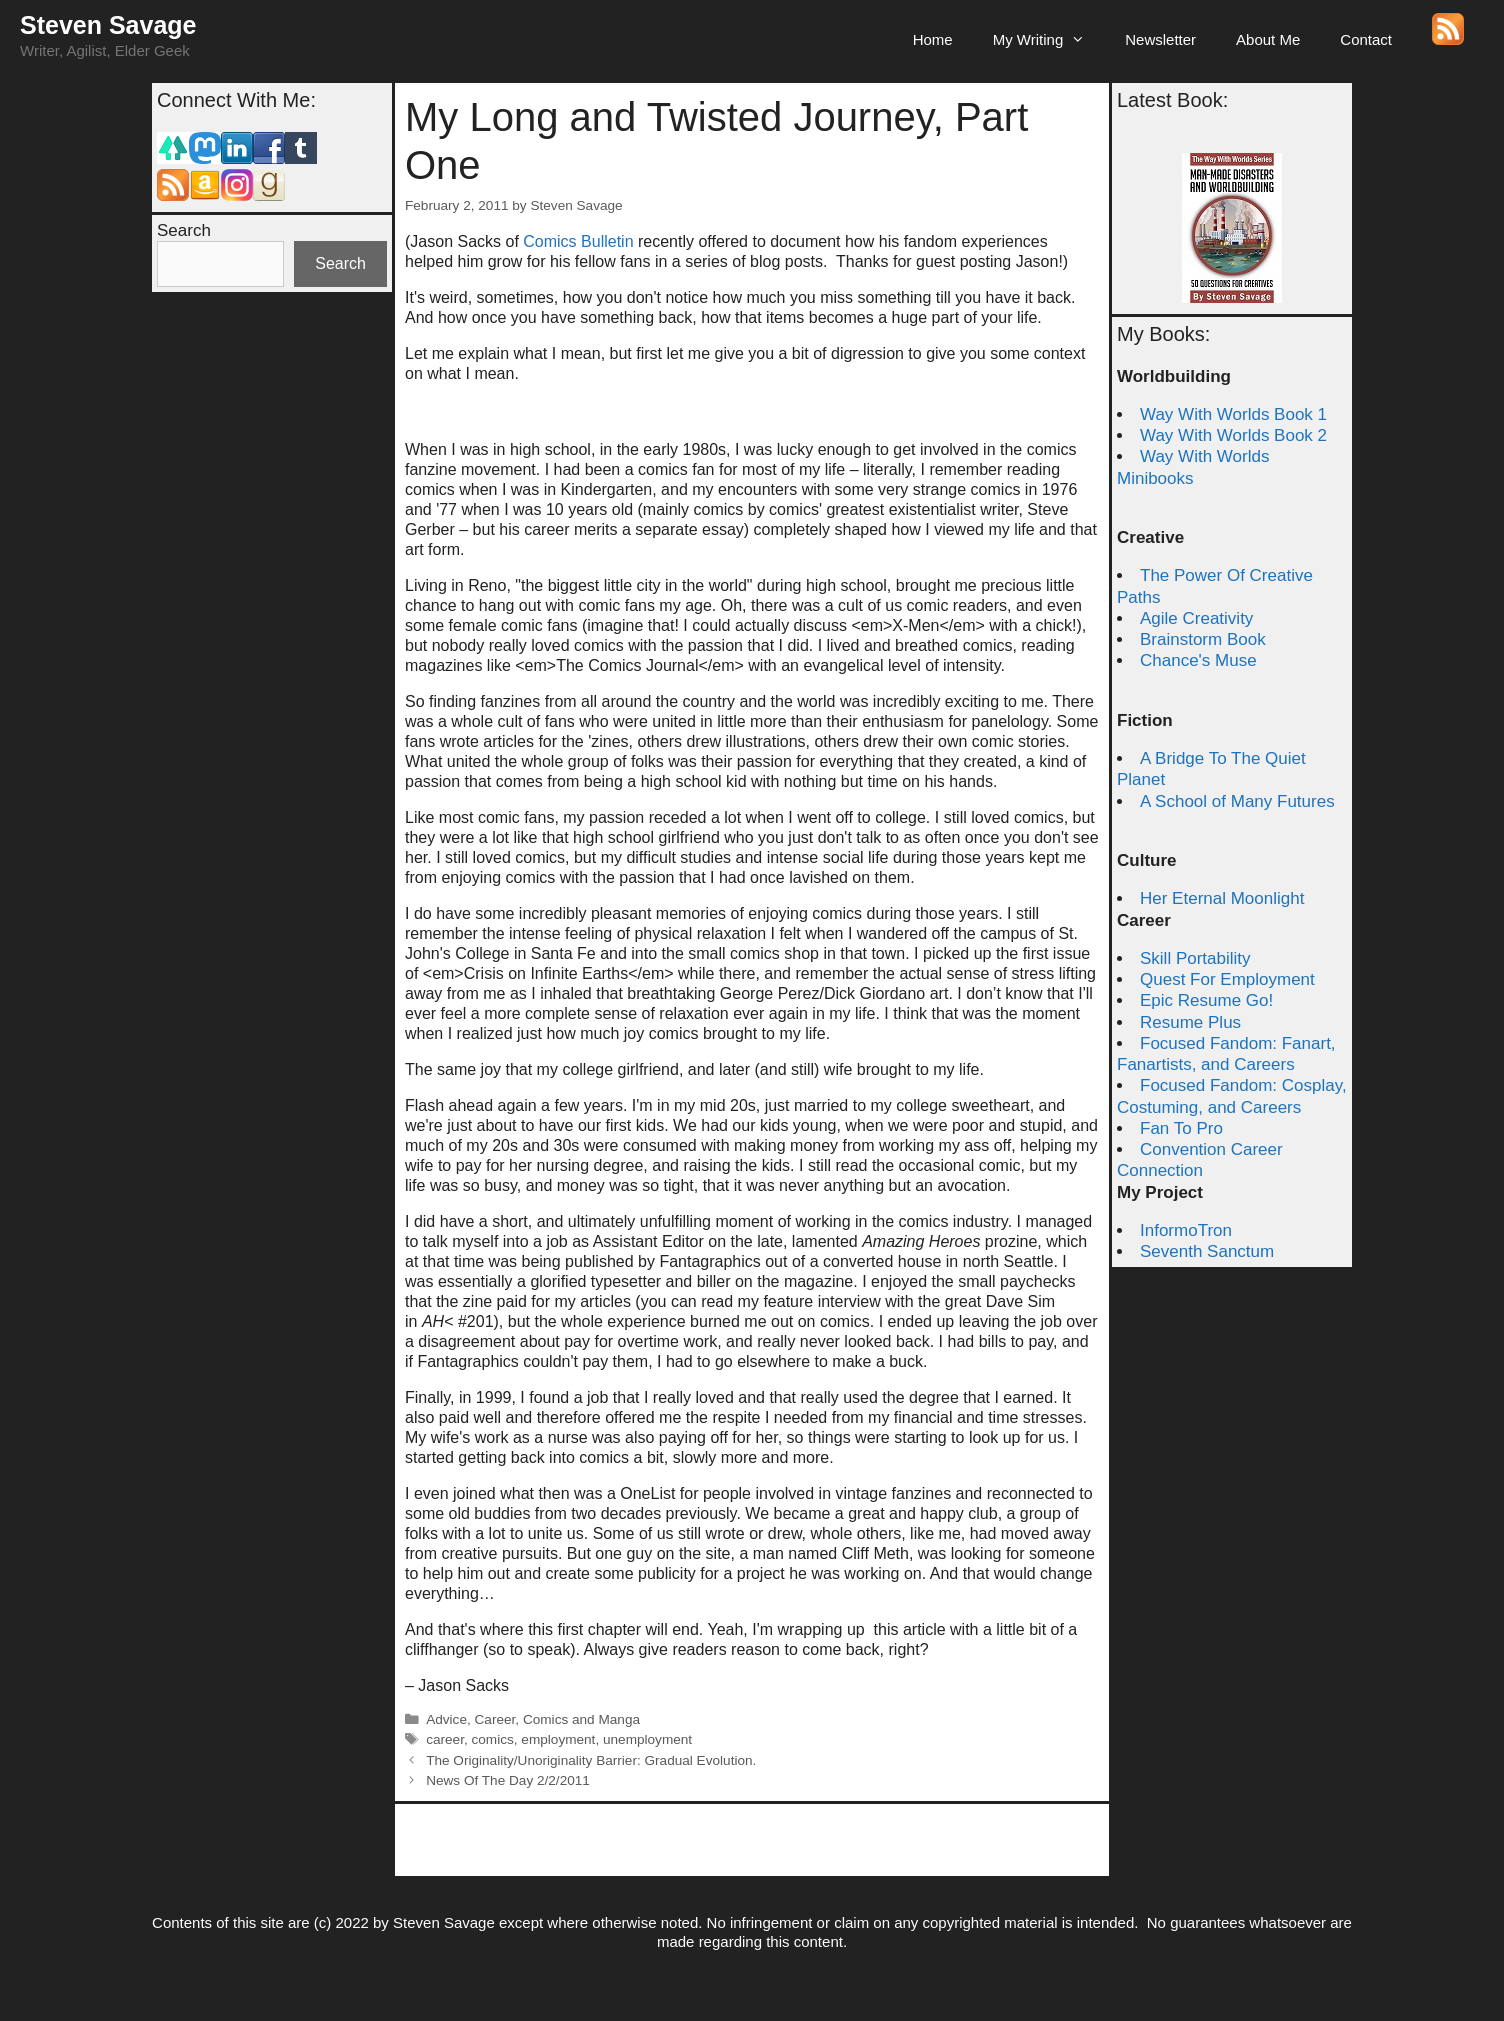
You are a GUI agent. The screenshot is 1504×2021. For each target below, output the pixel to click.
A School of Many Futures (1237, 801)
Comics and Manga (581, 1719)
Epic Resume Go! (1206, 1000)
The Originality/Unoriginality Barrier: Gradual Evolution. (591, 1760)
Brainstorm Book (1203, 639)
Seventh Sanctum (1207, 1251)
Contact (1366, 39)
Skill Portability (1195, 958)
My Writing (1049, 40)
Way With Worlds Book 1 (1233, 414)
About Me (1268, 39)
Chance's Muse (1198, 660)
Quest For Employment (1227, 979)
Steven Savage (108, 25)
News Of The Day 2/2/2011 (508, 1780)
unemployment (647, 1739)
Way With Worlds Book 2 (1233, 435)
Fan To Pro (1181, 1128)
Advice (446, 1719)
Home (933, 39)
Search (184, 230)
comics (493, 1739)
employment (558, 1739)
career (445, 1739)
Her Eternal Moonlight (1222, 898)
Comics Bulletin (578, 241)
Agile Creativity (1196, 618)
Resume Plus (1190, 1022)
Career (495, 1719)
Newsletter (1160, 39)
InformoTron (1186, 1230)
